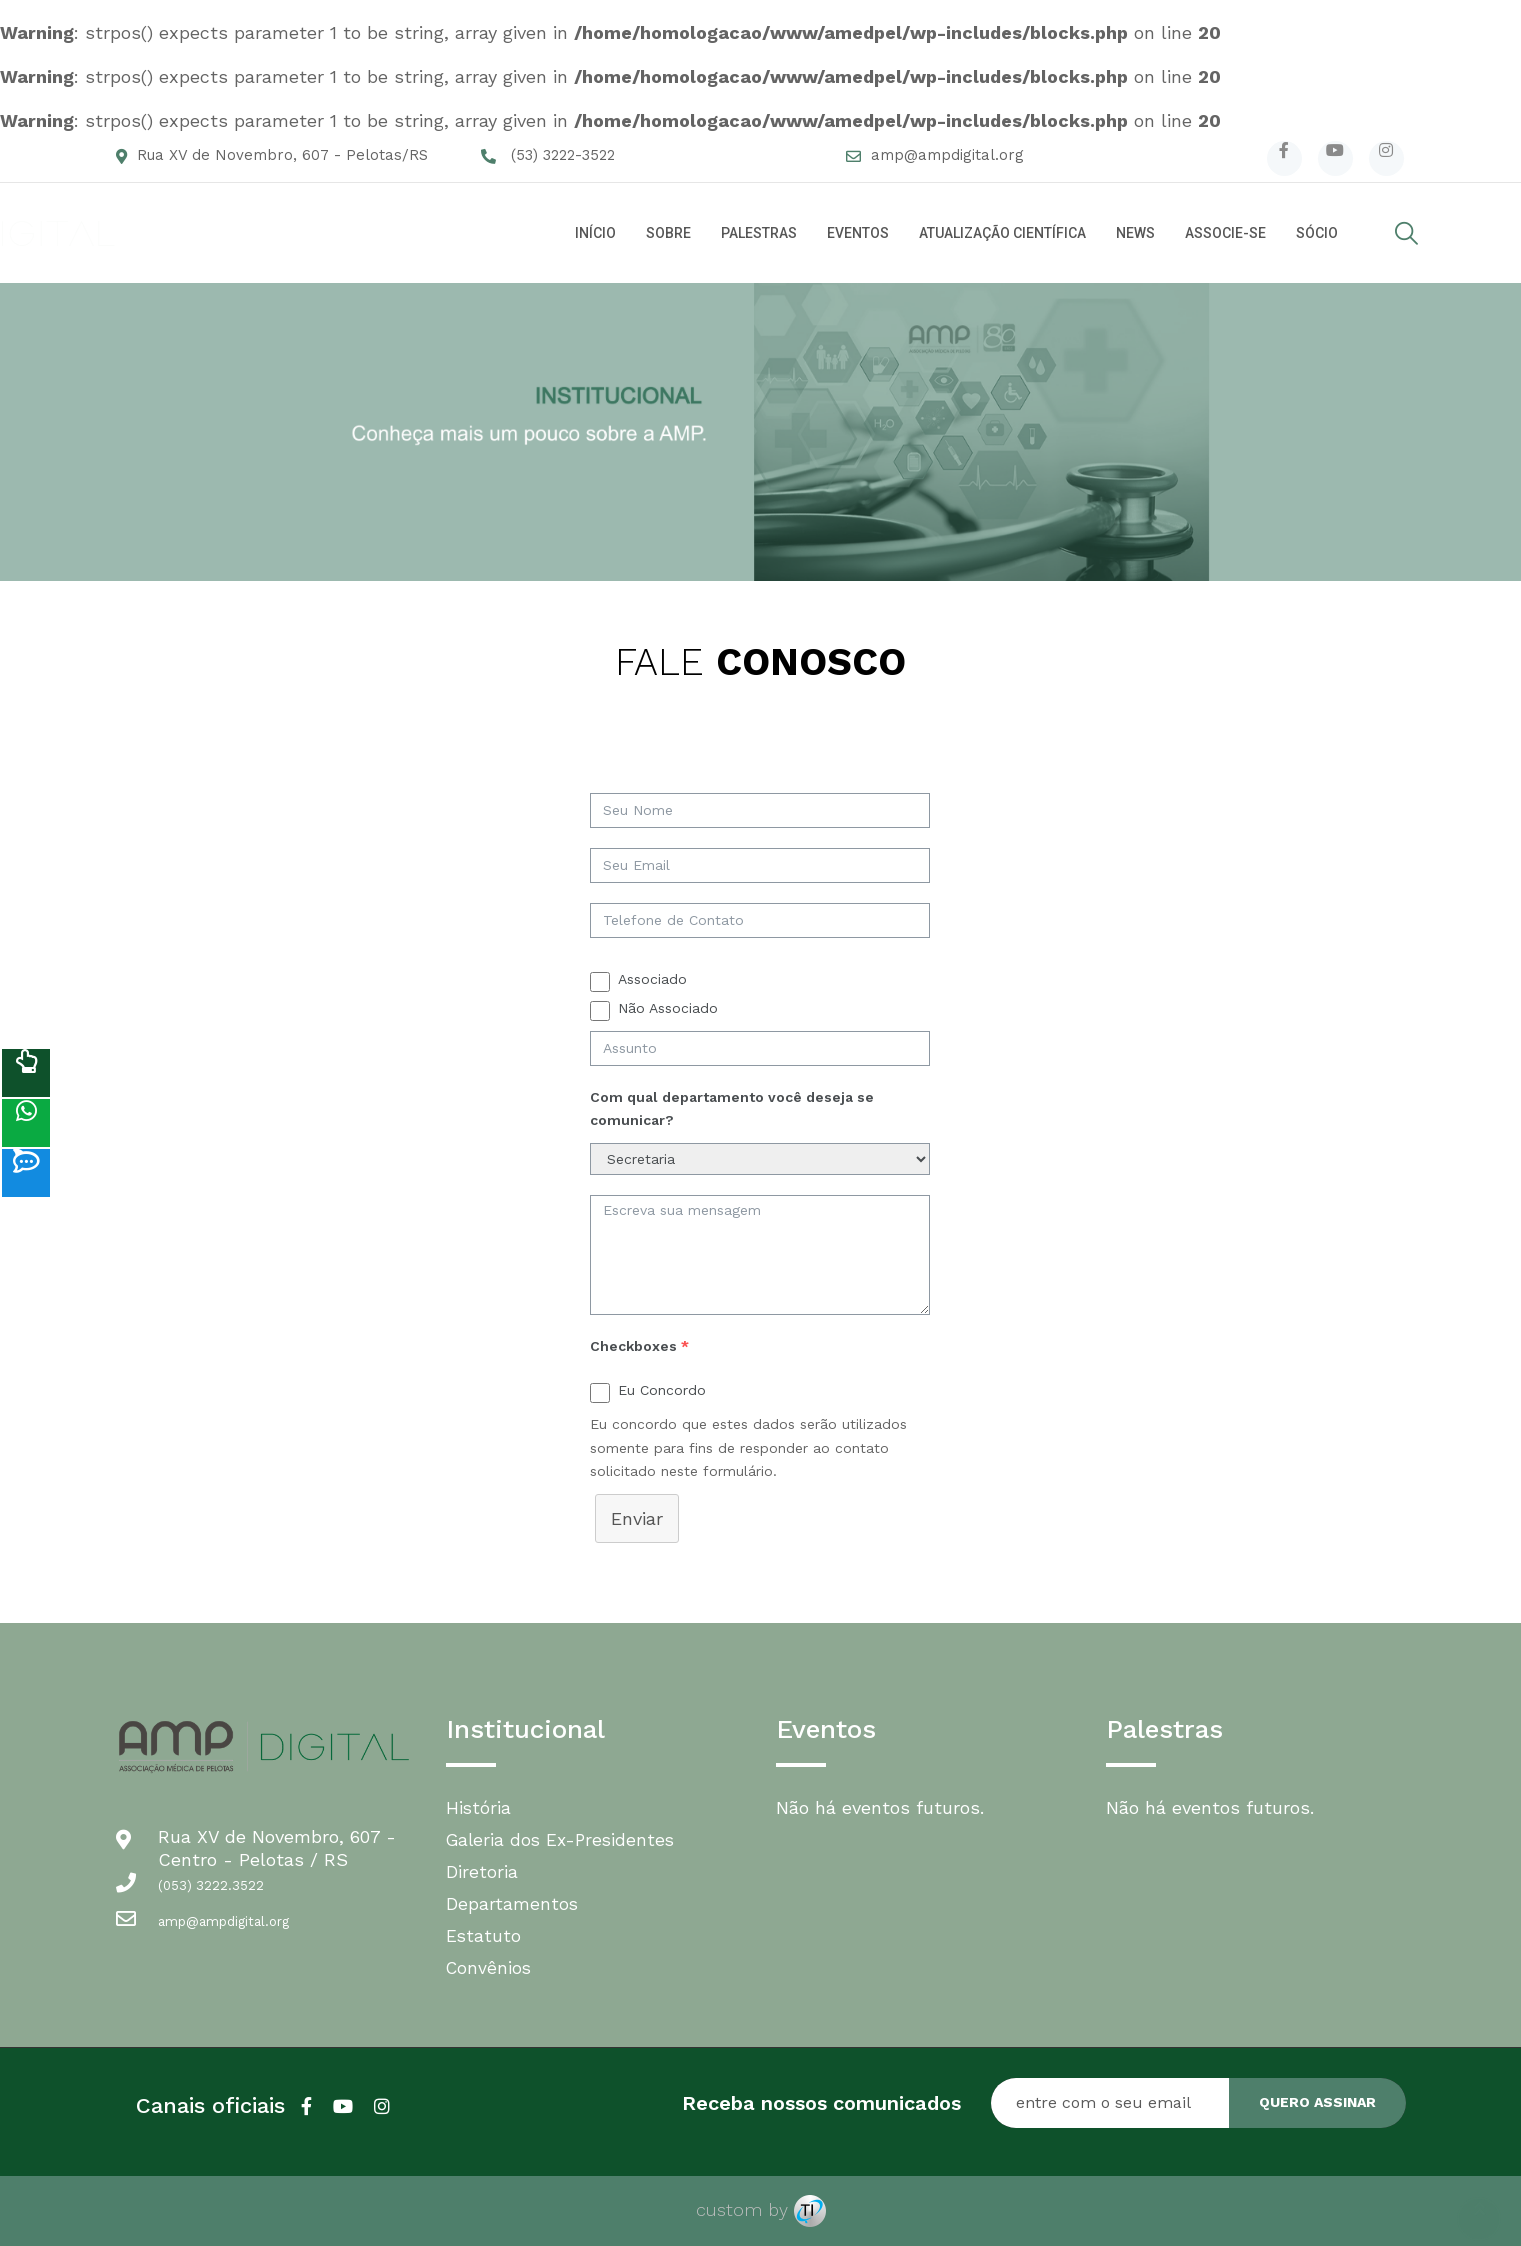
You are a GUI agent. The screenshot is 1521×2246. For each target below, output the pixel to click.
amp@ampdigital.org (947, 155)
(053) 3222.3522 (211, 1885)
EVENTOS (858, 233)
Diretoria (482, 1871)
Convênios (490, 1967)
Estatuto (484, 1935)
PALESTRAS (759, 233)
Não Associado (668, 1008)
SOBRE (668, 233)
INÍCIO (595, 233)
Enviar (637, 1518)
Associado (652, 979)
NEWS (1135, 233)
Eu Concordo (662, 1390)
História (479, 1807)
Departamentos (512, 1903)
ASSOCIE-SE (1225, 233)
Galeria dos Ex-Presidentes (564, 1839)
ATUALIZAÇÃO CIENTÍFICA (1002, 233)
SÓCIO (1317, 233)
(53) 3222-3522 (563, 155)
